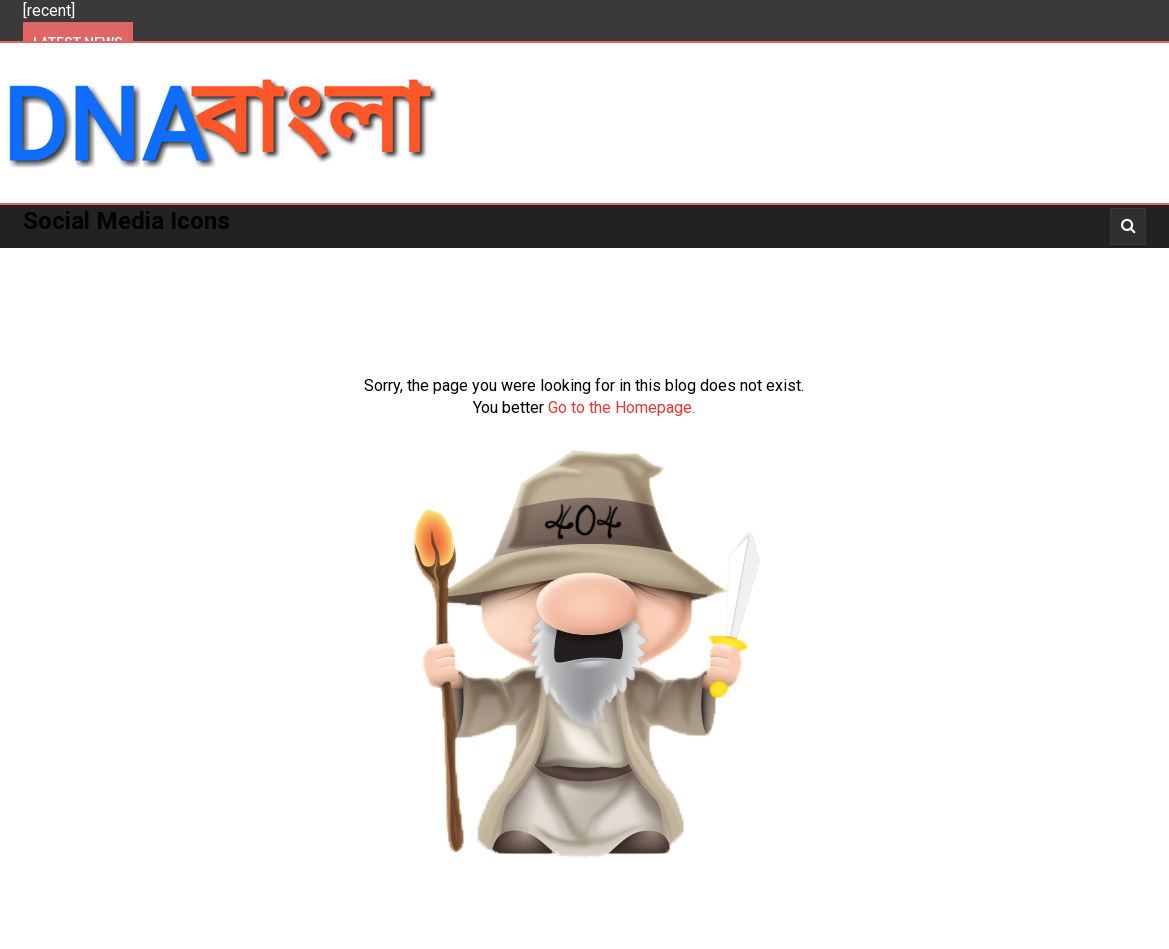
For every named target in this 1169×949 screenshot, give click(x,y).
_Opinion (1094, 260)
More (620, 260)
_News (848, 260)
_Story (1005, 260)
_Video (925, 260)
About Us (73, 303)
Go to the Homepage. (621, 407)
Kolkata (235, 260)
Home (58, 260)
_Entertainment (732, 260)
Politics (141, 260)
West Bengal (344, 260)
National (456, 260)
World (545, 260)
